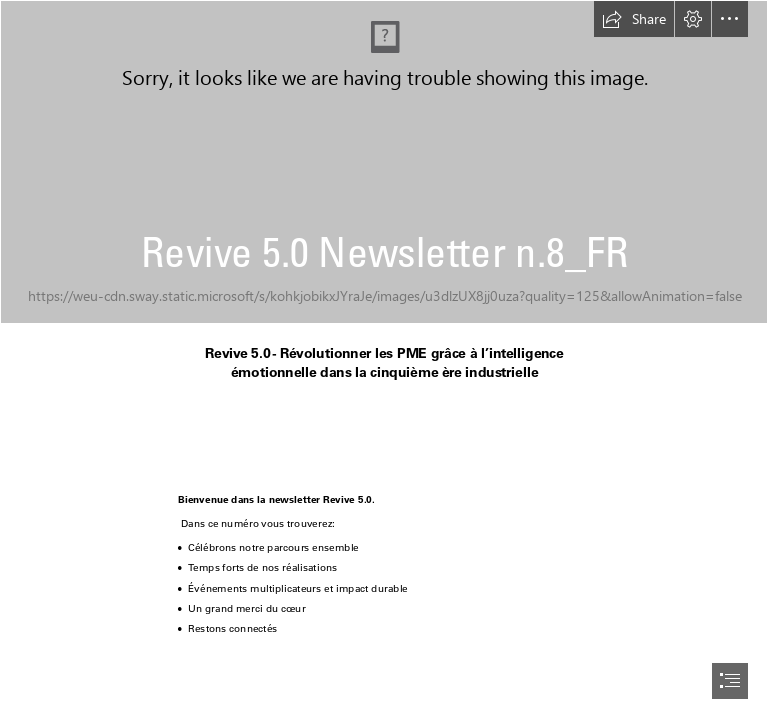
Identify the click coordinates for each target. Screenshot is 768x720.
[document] (384, 360)
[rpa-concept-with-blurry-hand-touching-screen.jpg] (384, 162)
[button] (634, 19)
